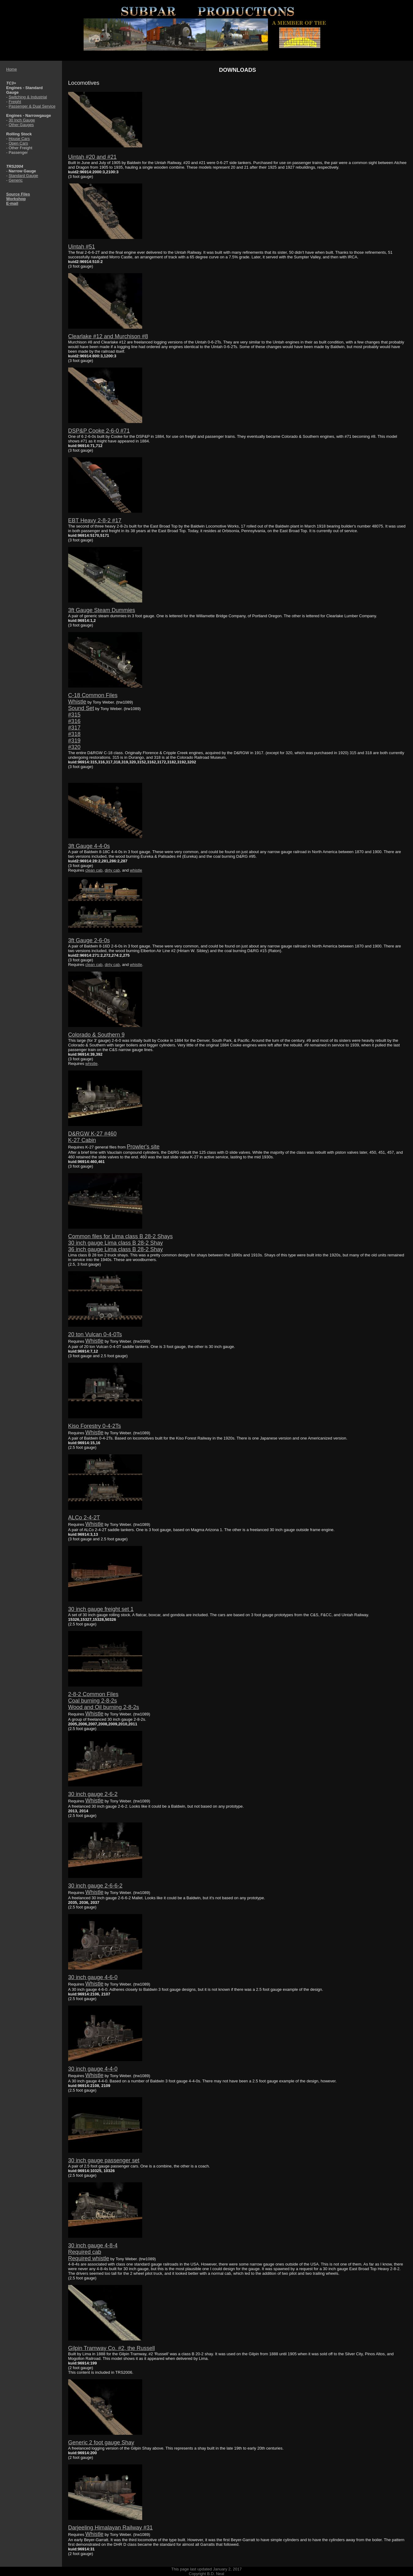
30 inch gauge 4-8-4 (93, 2245)
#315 (74, 715)
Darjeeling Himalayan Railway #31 (110, 2528)
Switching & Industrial (28, 97)
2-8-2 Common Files (93, 1694)
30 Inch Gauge (22, 120)
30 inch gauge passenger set (103, 2160)
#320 (74, 747)
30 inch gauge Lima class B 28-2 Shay (115, 1243)
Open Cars (18, 143)
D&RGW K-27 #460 (92, 1134)
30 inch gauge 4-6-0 (93, 1977)
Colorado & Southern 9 (96, 1035)
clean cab (94, 870)
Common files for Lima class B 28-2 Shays (120, 1236)
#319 (74, 740)
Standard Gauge (23, 175)
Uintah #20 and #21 (92, 157)
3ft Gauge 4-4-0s (89, 846)
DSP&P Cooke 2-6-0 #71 (99, 431)
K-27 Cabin (82, 1140)
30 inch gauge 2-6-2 (93, 1794)
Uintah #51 (81, 247)
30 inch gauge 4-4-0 (93, 2069)
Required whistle (88, 2258)
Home (11, 69)
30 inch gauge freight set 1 (101, 1609)
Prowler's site (143, 1147)
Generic (16, 180)
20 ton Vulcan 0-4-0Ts (95, 1334)
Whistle (77, 702)
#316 (74, 721)
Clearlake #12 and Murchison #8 (108, 336)
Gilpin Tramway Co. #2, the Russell (111, 2348)
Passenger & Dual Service (32, 106)
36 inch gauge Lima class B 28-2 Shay (115, 1249)
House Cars (19, 138)
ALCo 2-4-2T (84, 1517)
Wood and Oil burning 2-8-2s (103, 1707)
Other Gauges (21, 124)
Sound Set (81, 708)
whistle (136, 870)
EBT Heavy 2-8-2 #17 (95, 520)
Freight (15, 101)
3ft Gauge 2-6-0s (89, 940)
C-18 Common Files (93, 695)
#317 (74, 728)
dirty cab (112, 870)
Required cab (84, 2252)
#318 (74, 734)
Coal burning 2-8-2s (92, 1701)
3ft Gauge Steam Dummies (101, 610)
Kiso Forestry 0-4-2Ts (94, 1426)
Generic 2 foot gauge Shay (101, 2442)
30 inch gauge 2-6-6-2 (95, 1886)
